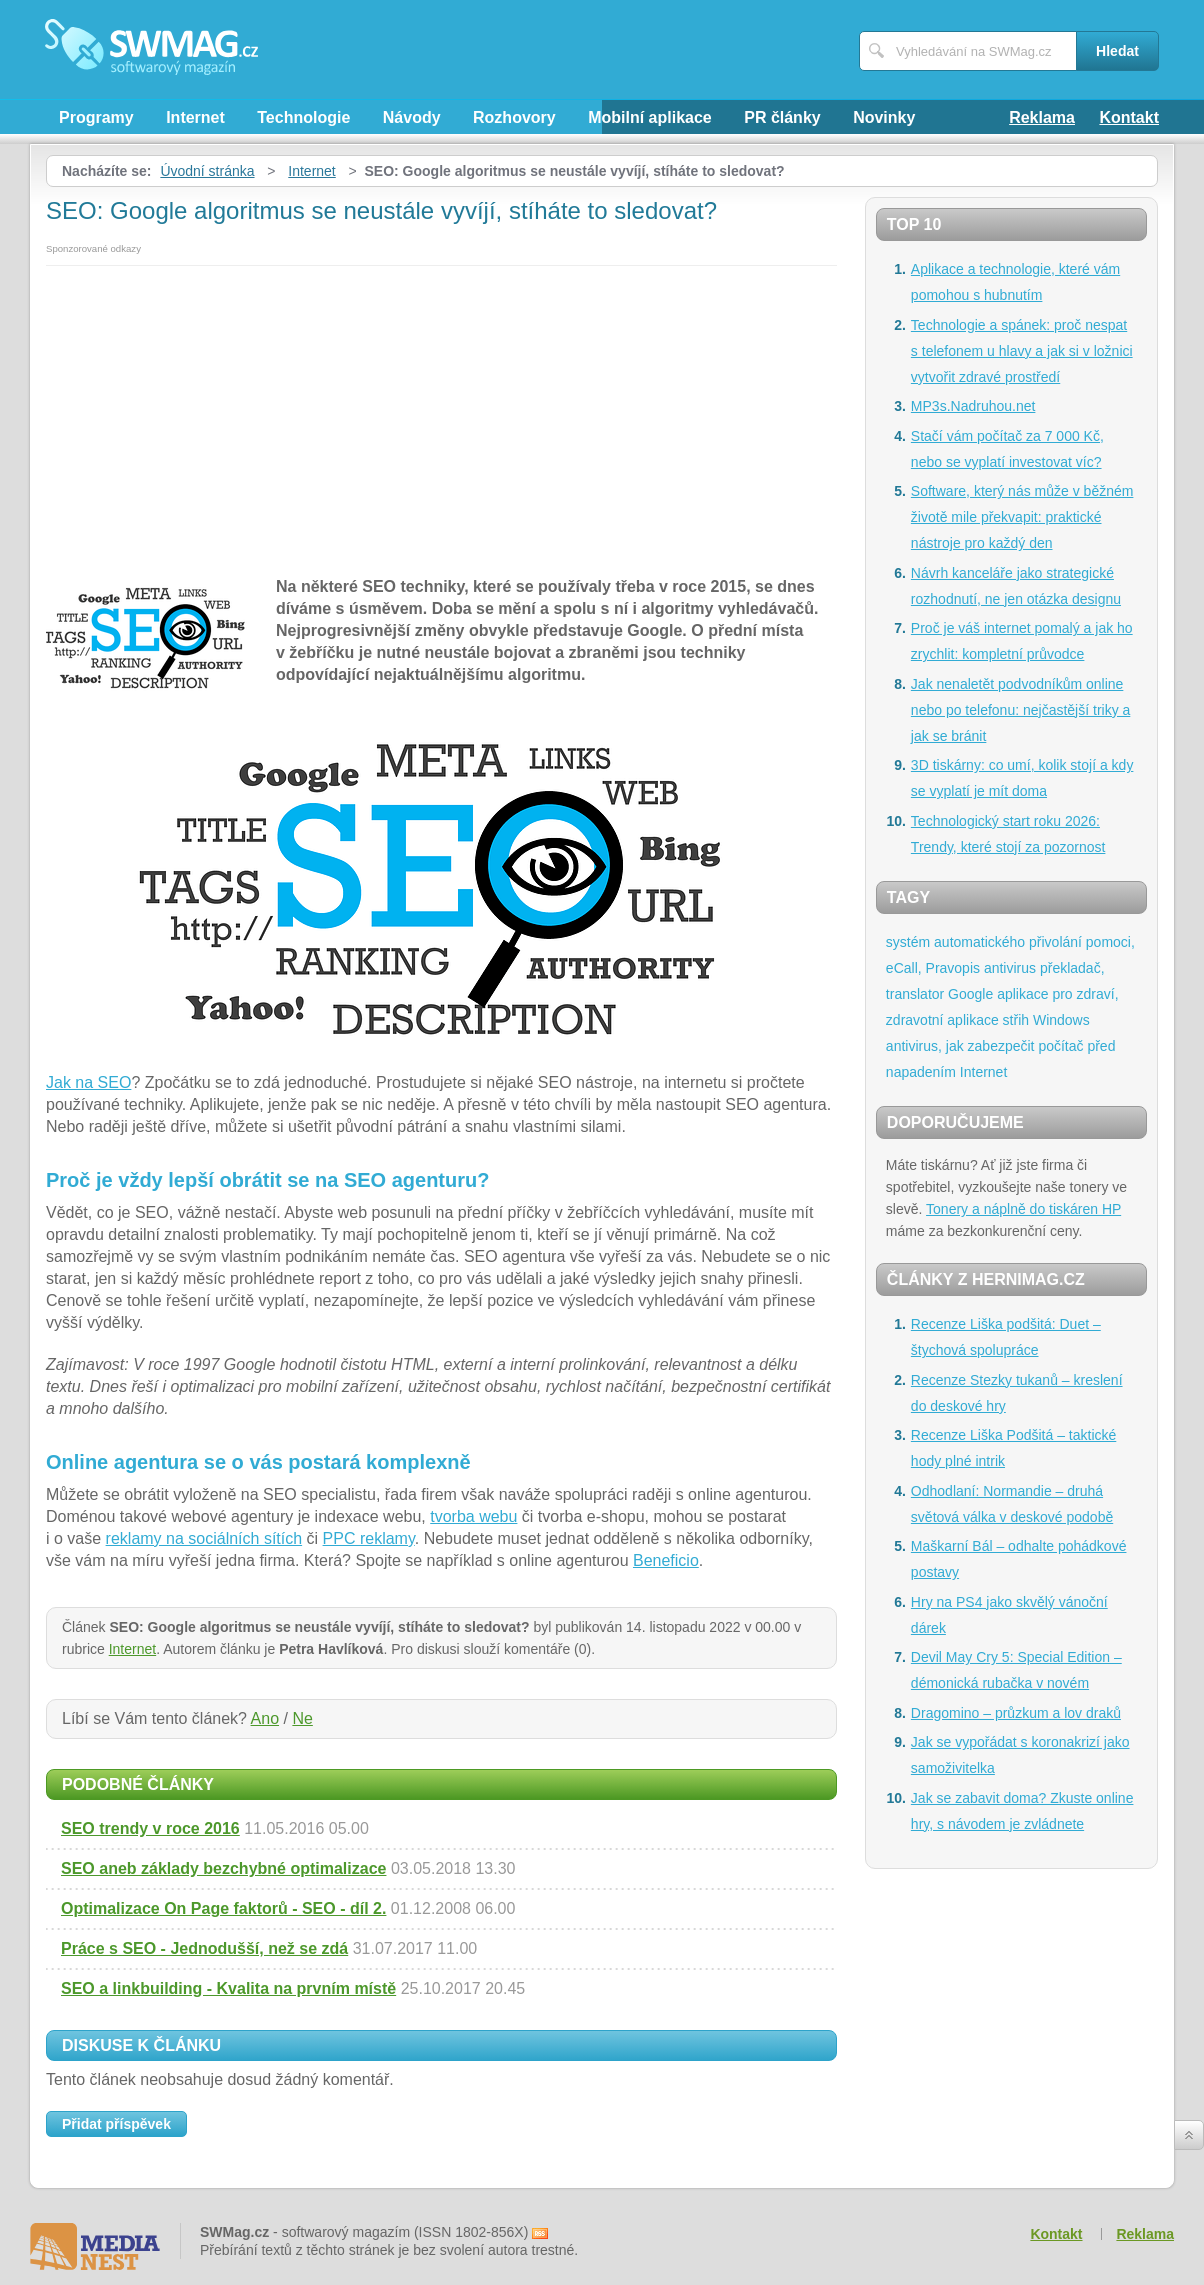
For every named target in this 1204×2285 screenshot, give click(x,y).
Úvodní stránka (207, 171)
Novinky (884, 117)
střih (1016, 1020)
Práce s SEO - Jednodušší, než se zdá (204, 1948)
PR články (782, 117)
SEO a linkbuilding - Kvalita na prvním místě (228, 1988)
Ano (265, 1718)
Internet (195, 117)
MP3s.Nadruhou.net (973, 406)
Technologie (303, 117)
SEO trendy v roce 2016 (150, 1828)
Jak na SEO (88, 1082)
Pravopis (953, 968)
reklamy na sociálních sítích (204, 1538)
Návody (412, 117)
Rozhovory (514, 117)
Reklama (1042, 117)
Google (970, 994)
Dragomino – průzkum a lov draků (1016, 1713)
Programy (96, 117)
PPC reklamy (369, 1538)
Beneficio (666, 1560)
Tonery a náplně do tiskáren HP (1023, 1209)
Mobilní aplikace (650, 117)
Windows (1061, 1020)
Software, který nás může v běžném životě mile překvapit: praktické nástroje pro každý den (1022, 517)
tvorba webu (473, 1516)
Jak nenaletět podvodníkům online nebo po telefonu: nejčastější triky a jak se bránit (1020, 710)
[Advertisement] (441, 416)
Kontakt (1129, 117)
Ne (302, 1718)
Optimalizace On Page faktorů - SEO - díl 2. (223, 1908)
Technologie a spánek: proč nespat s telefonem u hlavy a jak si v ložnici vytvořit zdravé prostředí (1022, 351)
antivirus (1010, 968)
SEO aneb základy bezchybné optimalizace (223, 1868)
